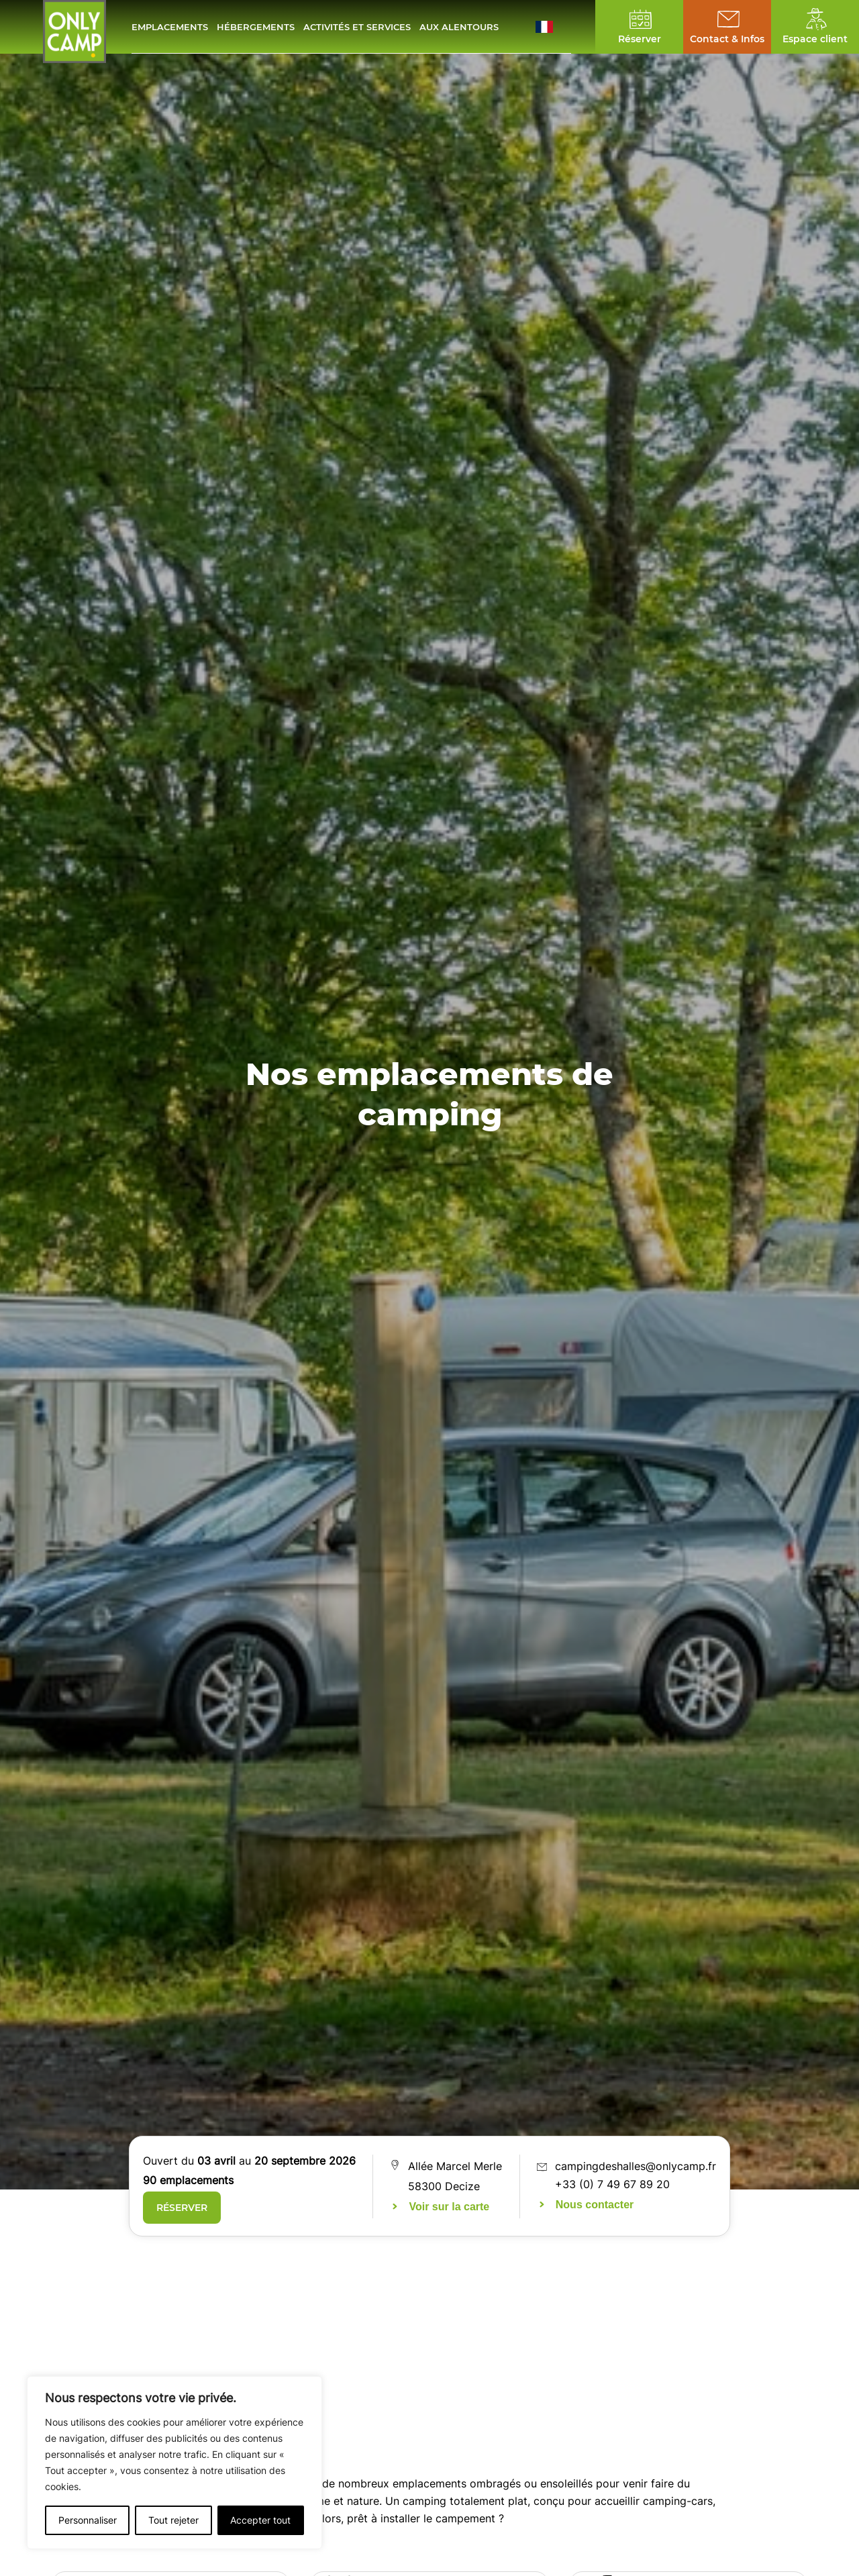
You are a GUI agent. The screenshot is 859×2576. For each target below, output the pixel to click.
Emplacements (170, 26)
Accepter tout (260, 2520)
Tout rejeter (173, 2520)
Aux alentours (459, 26)
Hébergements (256, 26)
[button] (553, 27)
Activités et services (357, 26)
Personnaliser (87, 2520)
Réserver (181, 2208)
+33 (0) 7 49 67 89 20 (612, 2184)
